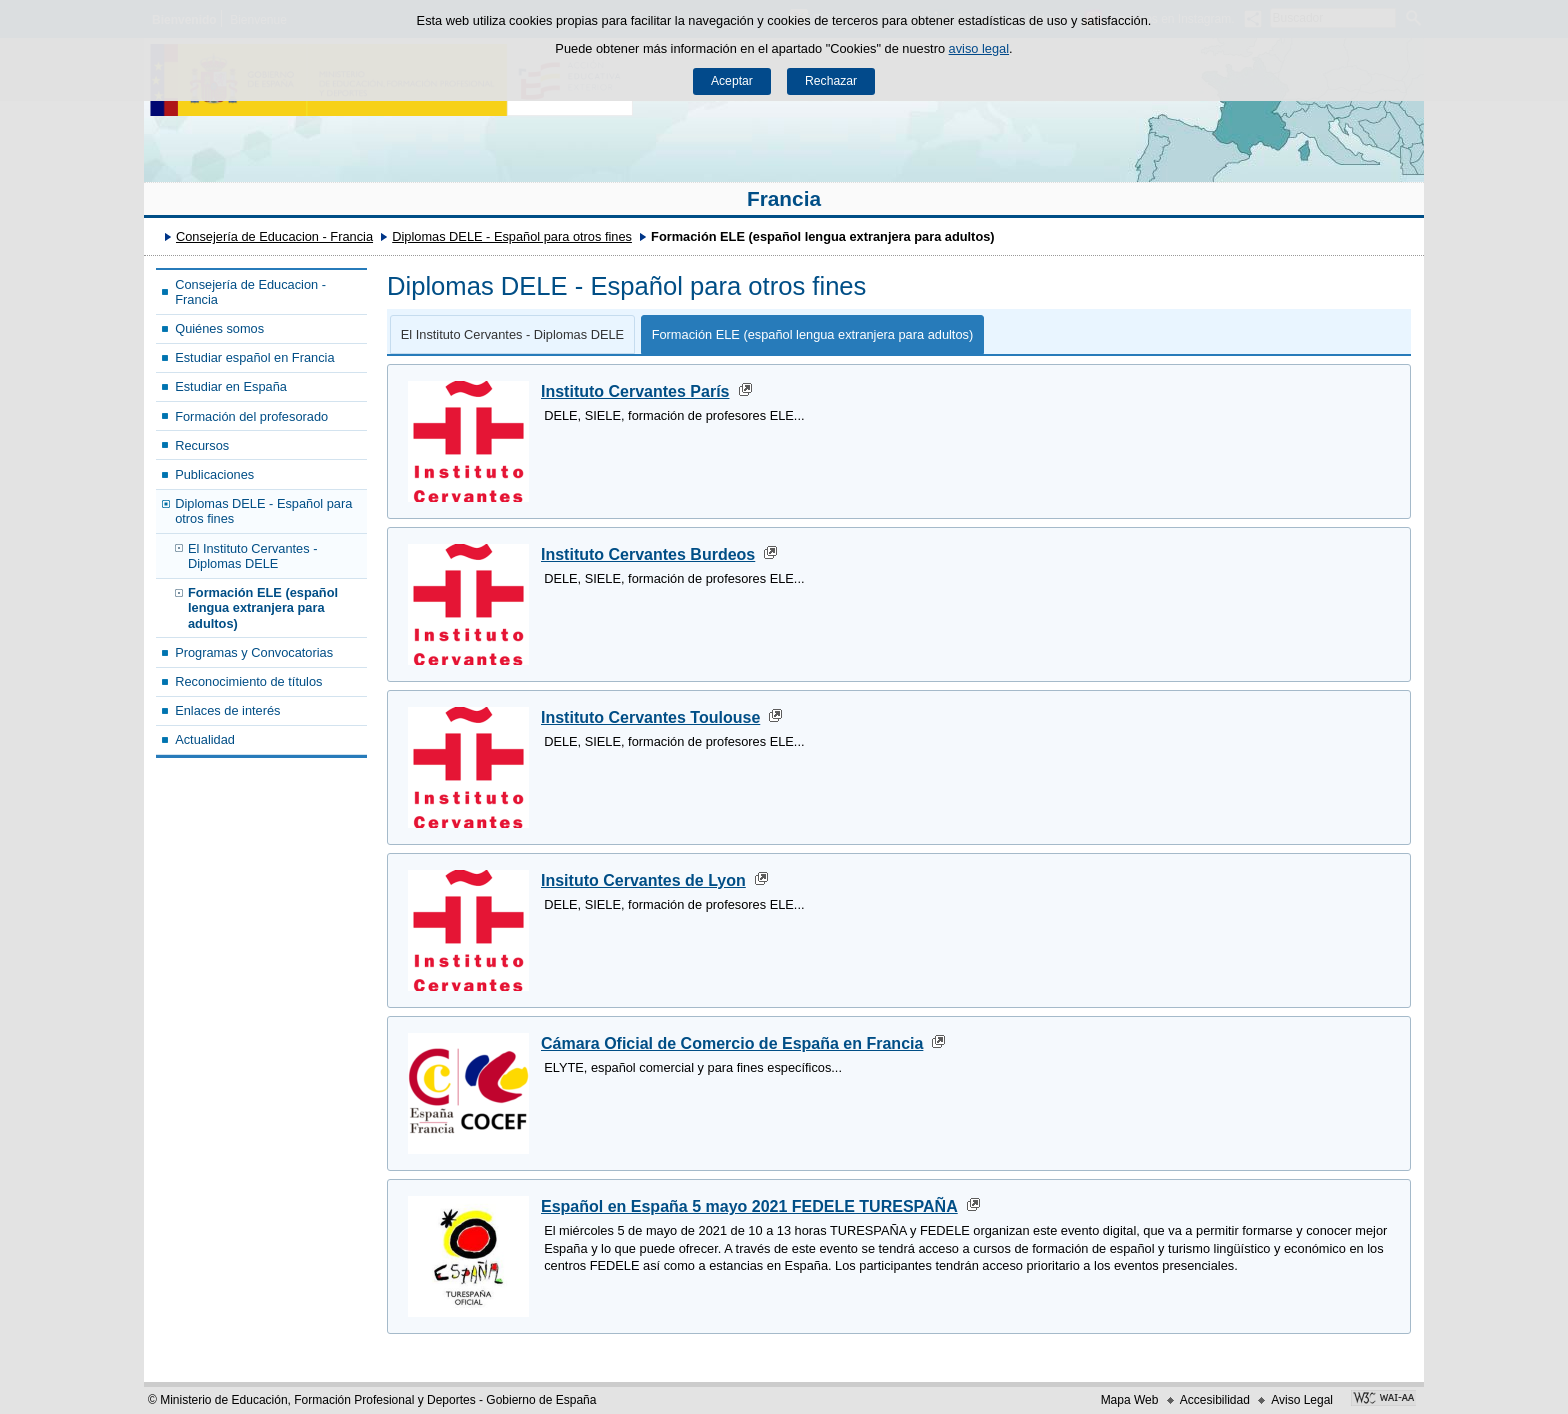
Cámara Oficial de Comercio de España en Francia (732, 1043)
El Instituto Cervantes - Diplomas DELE (252, 556)
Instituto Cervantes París (635, 391)
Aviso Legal (1302, 1400)
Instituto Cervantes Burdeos (648, 554)
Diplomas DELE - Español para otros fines (512, 236)
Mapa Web (1130, 1400)
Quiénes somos (219, 328)
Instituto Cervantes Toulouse (650, 717)
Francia (784, 198)
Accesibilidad (1215, 1400)
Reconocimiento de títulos (248, 681)
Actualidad (205, 739)
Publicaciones (214, 474)
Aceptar (732, 81)
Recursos (202, 445)
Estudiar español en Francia (254, 357)
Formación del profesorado (251, 416)
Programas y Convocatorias (254, 652)
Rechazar (831, 81)
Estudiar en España (231, 386)
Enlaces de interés (227, 710)
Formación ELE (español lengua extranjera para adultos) (263, 608)
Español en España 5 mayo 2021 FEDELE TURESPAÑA (749, 1206)
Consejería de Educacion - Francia (274, 236)
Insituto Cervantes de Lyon (643, 880)
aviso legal (979, 48)
